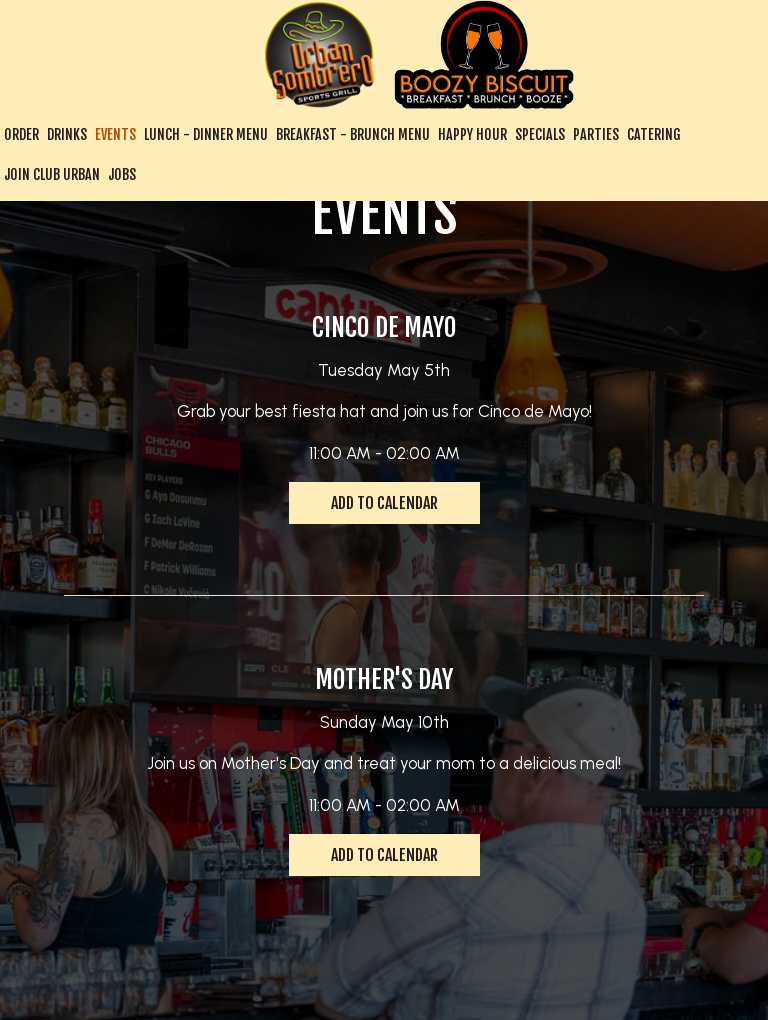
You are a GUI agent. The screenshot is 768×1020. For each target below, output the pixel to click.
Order (21, 134)
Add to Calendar (384, 503)
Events (115, 134)
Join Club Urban (52, 174)
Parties (596, 134)
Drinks (67, 134)
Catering (654, 134)
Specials (540, 134)
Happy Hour (472, 134)
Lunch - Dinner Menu (206, 134)
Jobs (122, 174)
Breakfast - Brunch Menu (353, 134)
